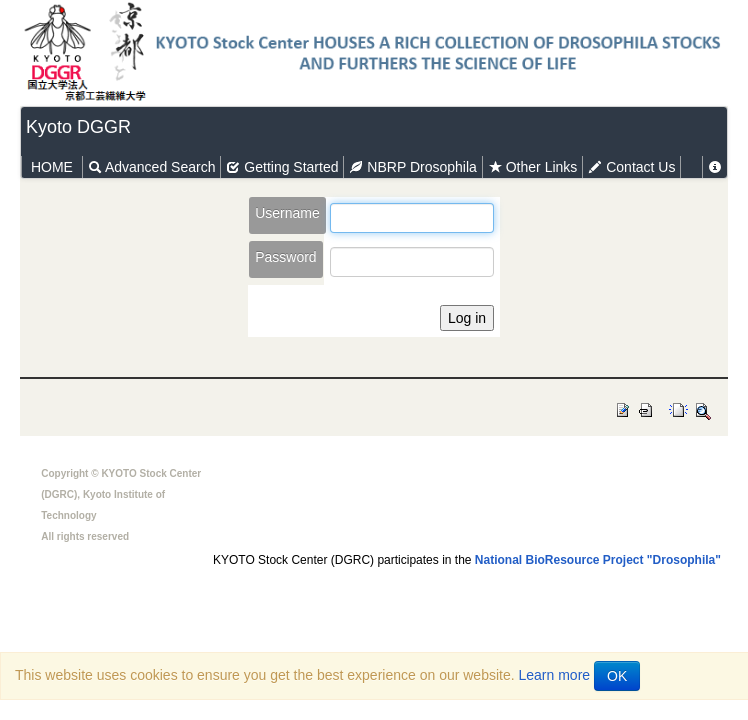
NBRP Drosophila (412, 167)
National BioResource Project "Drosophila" (598, 560)
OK (617, 676)
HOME (52, 167)
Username (287, 213)
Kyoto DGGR (78, 127)
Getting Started (282, 167)
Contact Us (631, 167)
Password (285, 257)
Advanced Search (152, 167)
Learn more (555, 675)
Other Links (532, 167)
